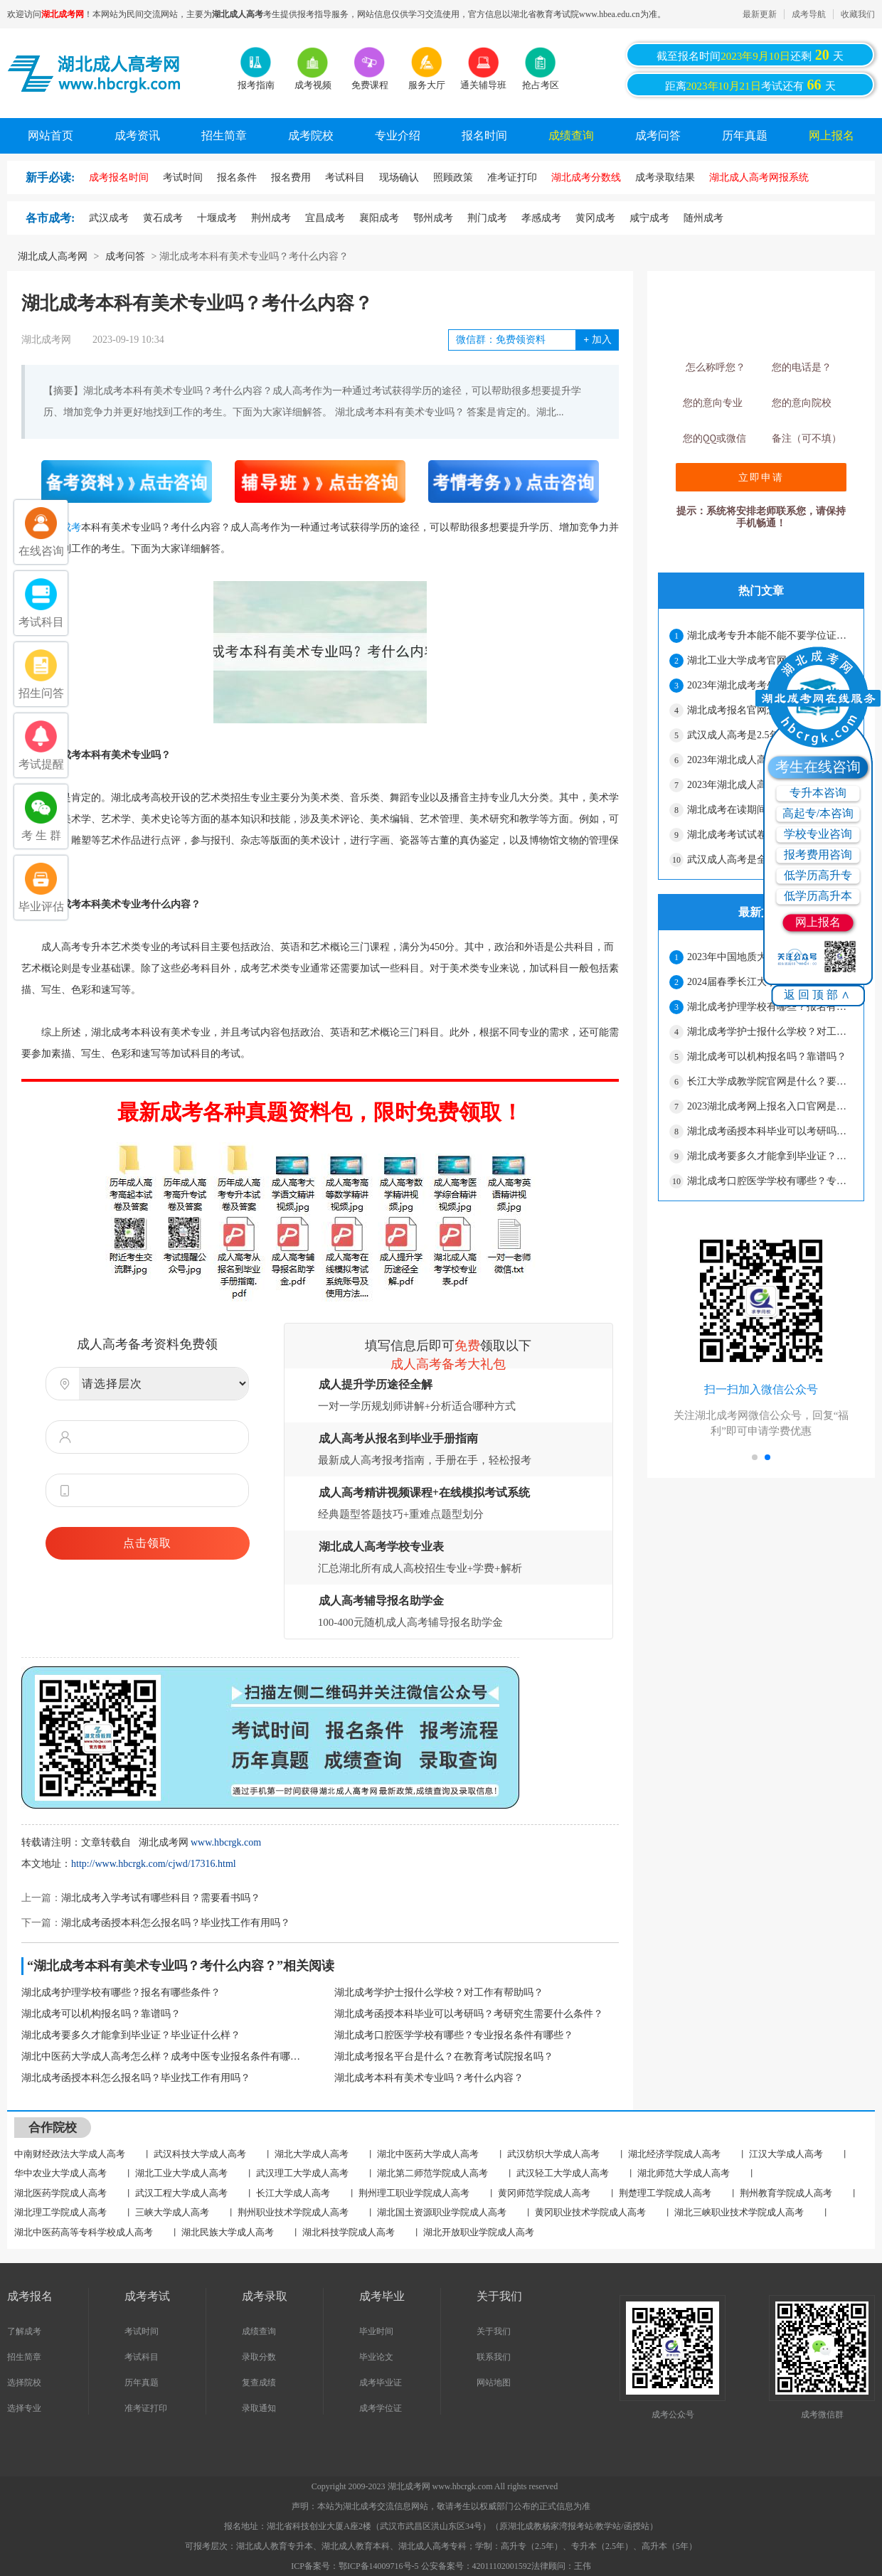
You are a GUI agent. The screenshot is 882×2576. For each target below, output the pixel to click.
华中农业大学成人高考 (60, 2173)
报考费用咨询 (818, 854)
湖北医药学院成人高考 (60, 2193)
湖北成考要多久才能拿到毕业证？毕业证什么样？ (130, 2035)
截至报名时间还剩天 (750, 55)
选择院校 (24, 2383)
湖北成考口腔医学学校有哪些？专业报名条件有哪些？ (453, 2035)
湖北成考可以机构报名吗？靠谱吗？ (101, 2013)
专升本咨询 (818, 793)
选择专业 (24, 2408)
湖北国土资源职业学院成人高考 (441, 2212)
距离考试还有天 (750, 84)
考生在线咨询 (818, 767)
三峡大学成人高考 (172, 2212)
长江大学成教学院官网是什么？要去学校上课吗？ (769, 1081)
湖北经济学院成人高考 (674, 2154)
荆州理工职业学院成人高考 (413, 2193)
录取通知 (259, 2408)
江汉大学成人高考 (786, 2154)
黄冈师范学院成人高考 (544, 2193)
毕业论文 (376, 2357)
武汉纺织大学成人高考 (553, 2154)
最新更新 (760, 14)
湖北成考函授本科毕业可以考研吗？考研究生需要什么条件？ (468, 2013)
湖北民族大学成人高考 (227, 2232)
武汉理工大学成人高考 (302, 2173)
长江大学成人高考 (293, 2193)
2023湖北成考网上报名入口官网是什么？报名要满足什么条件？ (769, 1106)
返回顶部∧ (818, 995)
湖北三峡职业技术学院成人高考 (739, 2212)
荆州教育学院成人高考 (786, 2193)
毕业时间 (376, 2331)
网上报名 (831, 135)
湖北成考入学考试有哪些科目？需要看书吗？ (160, 1898)
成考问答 (658, 135)
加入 (597, 339)
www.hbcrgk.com (226, 1842)
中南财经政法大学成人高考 (69, 2154)
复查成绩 (259, 2383)
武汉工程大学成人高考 (181, 2193)
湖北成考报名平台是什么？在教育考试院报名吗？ (443, 2056)
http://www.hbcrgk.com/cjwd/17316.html (153, 1863)
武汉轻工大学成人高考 (562, 2173)
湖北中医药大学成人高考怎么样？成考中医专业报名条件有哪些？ (163, 2056)
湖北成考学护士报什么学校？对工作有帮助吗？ (438, 1992)
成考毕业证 (380, 2383)
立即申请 (761, 477)
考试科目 (141, 2357)
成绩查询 (571, 135)
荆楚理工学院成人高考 (665, 2193)
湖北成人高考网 (52, 256)
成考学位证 (380, 2408)
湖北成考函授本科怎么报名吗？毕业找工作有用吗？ (175, 1922)
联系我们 (494, 2357)
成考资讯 (137, 135)
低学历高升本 (818, 896)
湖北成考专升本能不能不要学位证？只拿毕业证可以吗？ (769, 635)
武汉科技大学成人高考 (200, 2154)
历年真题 (744, 135)
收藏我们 (858, 14)
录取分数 (259, 2357)
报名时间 (484, 135)
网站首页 (50, 135)
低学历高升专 (818, 875)
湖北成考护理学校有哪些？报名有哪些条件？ (120, 1992)
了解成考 (24, 2331)
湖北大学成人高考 (312, 2154)
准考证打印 (145, 2408)
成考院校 (311, 135)
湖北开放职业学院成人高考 (478, 2232)
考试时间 (141, 2331)
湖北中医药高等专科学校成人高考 (83, 2232)
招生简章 (224, 135)
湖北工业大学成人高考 (181, 2173)
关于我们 (494, 2331)
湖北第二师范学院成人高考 (432, 2173)
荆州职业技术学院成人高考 (293, 2212)
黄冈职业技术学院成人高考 (590, 2212)
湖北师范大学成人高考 (683, 2173)
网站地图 (494, 2383)
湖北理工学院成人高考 (60, 2212)
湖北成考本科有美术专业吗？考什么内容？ (429, 2077)
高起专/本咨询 (818, 813)
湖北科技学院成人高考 (348, 2232)
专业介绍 (397, 135)
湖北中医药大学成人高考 (428, 2154)
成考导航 (809, 14)
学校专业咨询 (818, 834)
